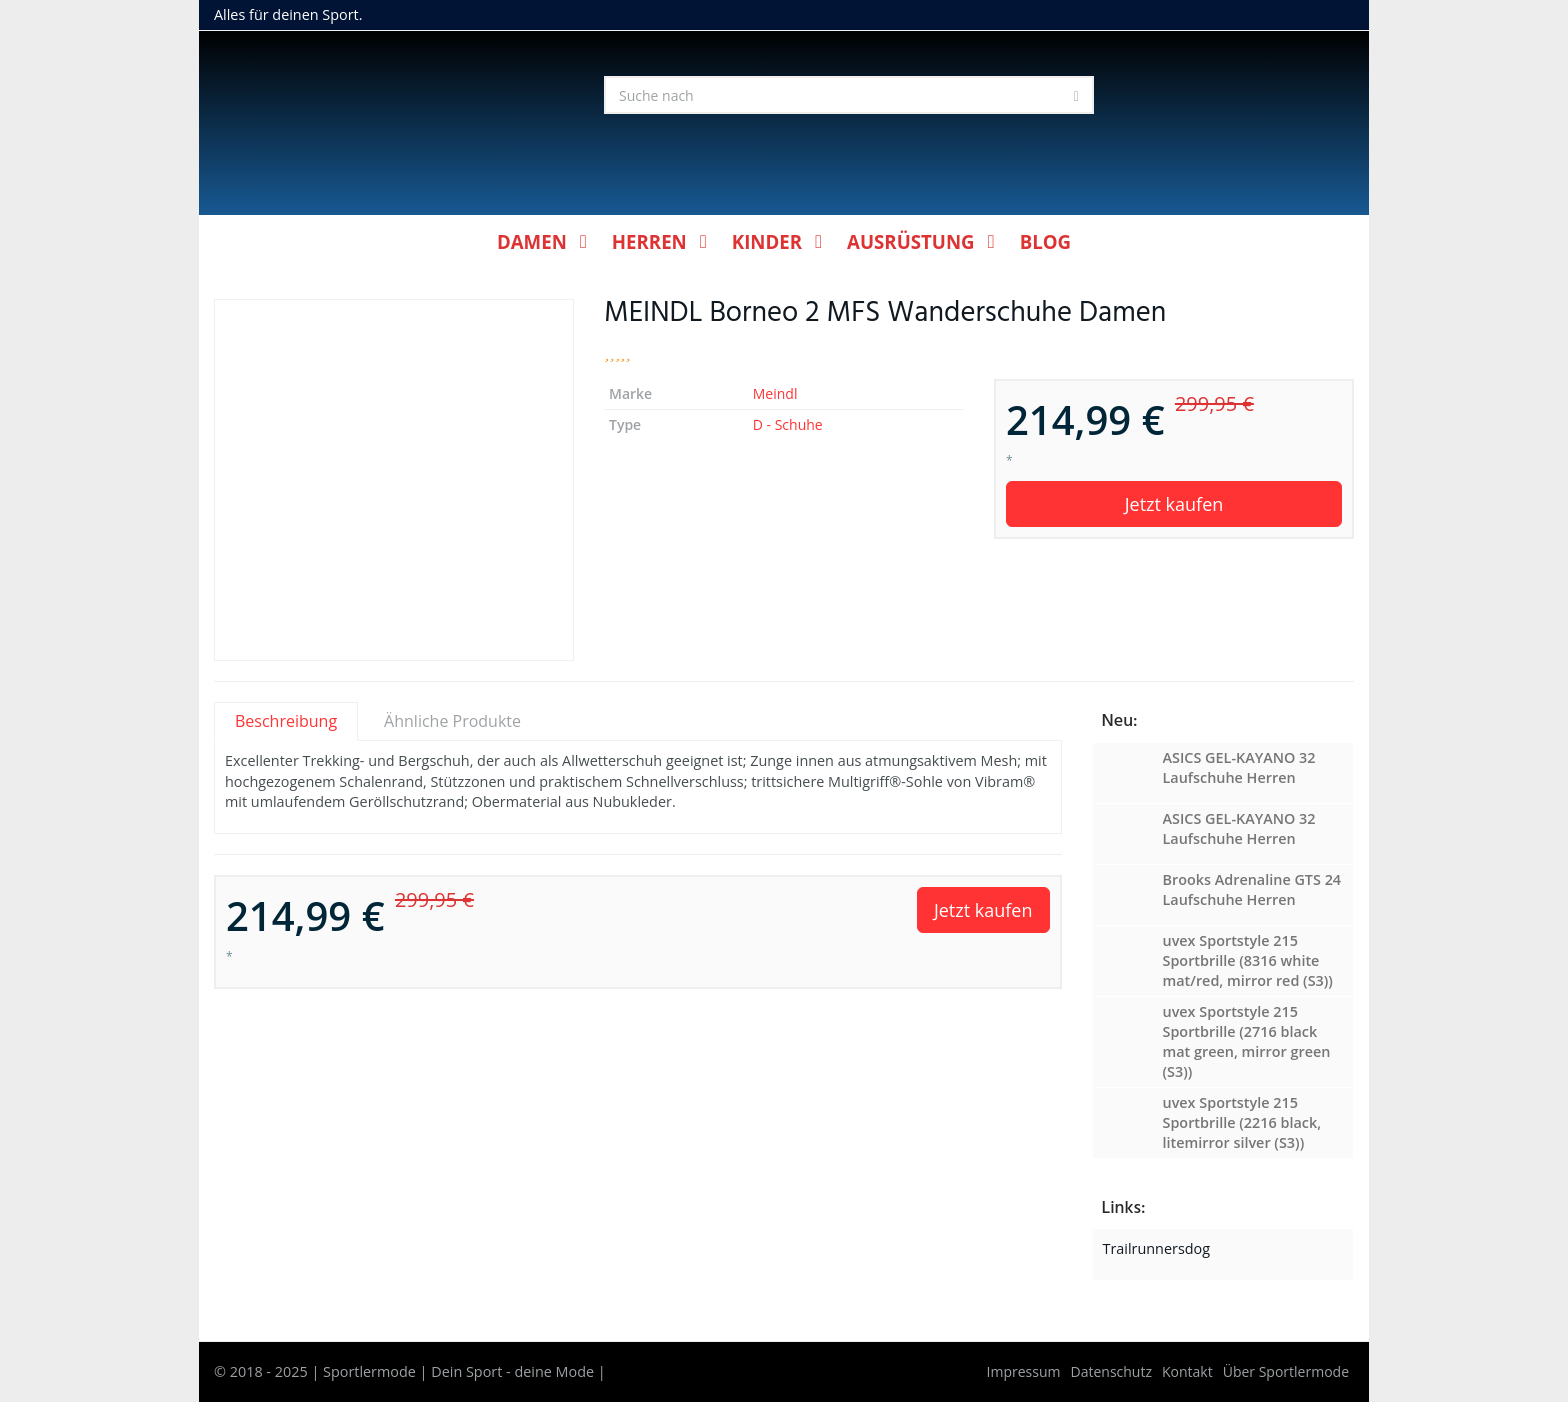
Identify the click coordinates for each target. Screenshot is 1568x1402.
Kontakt (1187, 1371)
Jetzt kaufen (1174, 504)
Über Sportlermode (1286, 1371)
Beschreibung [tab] (286, 721)
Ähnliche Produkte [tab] (452, 721)
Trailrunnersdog (1157, 1248)
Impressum (1024, 1371)
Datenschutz (1111, 1371)
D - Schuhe (788, 424)
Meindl (775, 393)
